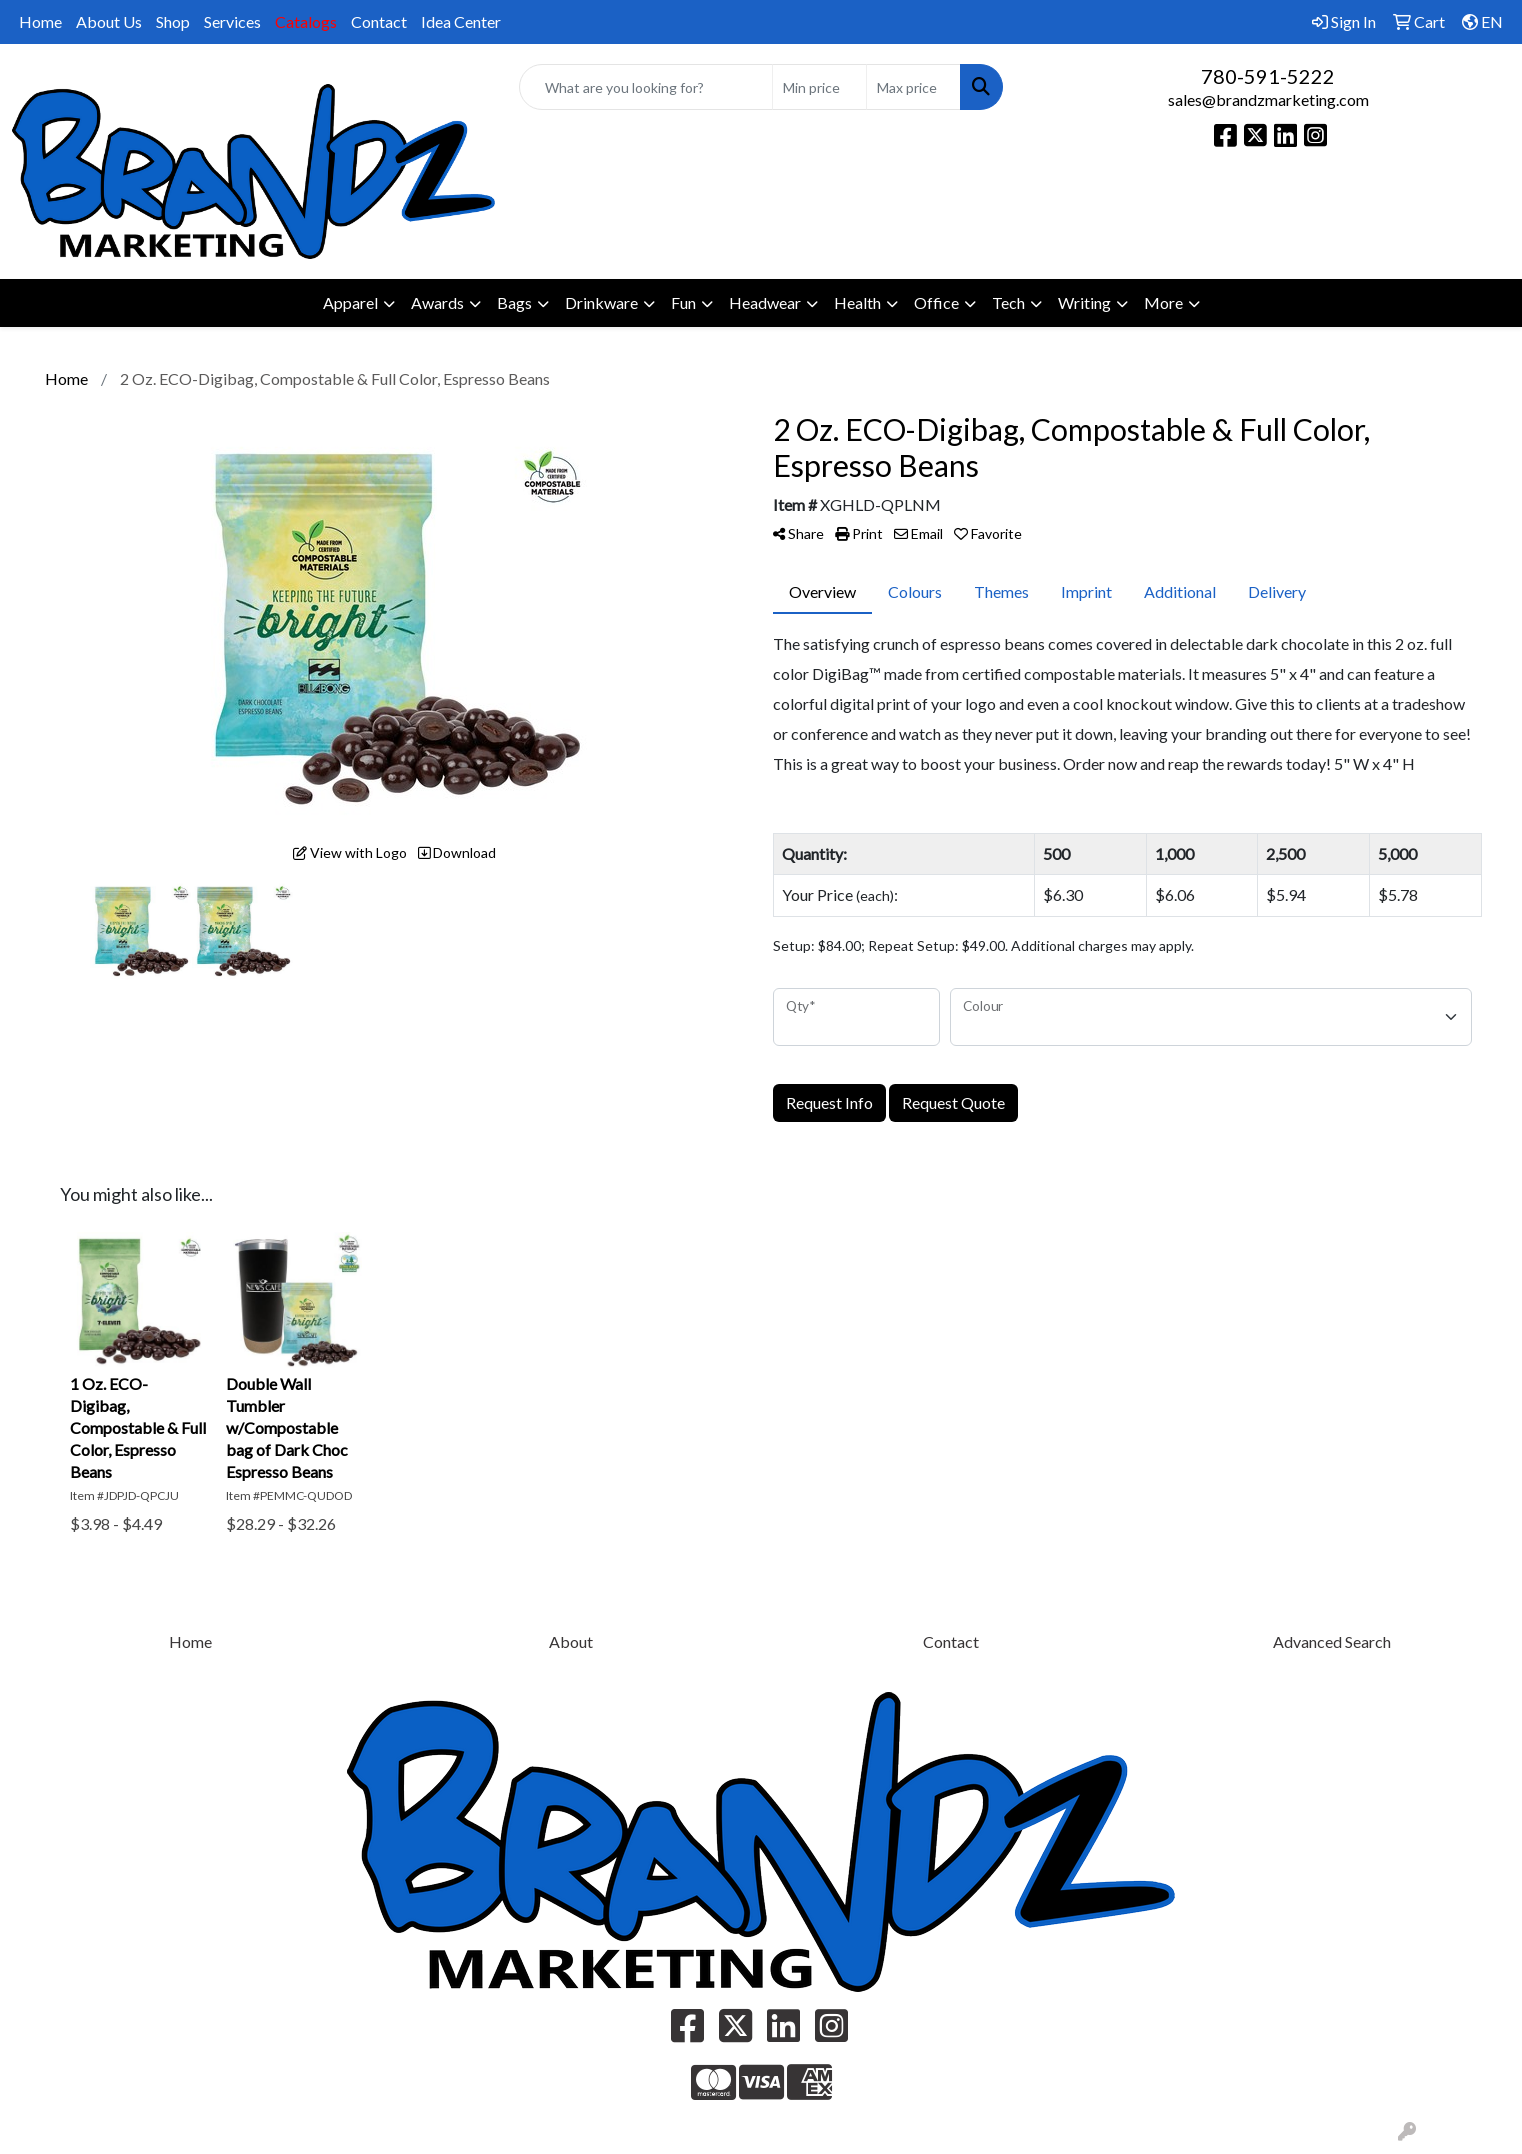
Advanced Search (1332, 1641)
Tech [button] (1008, 302)
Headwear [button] (765, 302)
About (571, 1641)
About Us (109, 21)
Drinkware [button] (601, 302)
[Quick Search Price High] (913, 87)
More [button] (1163, 302)
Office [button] (936, 302)
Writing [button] (1084, 302)
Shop (173, 21)
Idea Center (461, 21)
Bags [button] (514, 302)
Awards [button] (437, 302)
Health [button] (857, 302)
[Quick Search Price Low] (819, 87)
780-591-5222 (1268, 76)
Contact (379, 21)
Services (232, 21)
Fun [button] (683, 302)
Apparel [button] (350, 302)
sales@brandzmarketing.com (1268, 99)
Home (40, 21)
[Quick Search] (645, 87)
